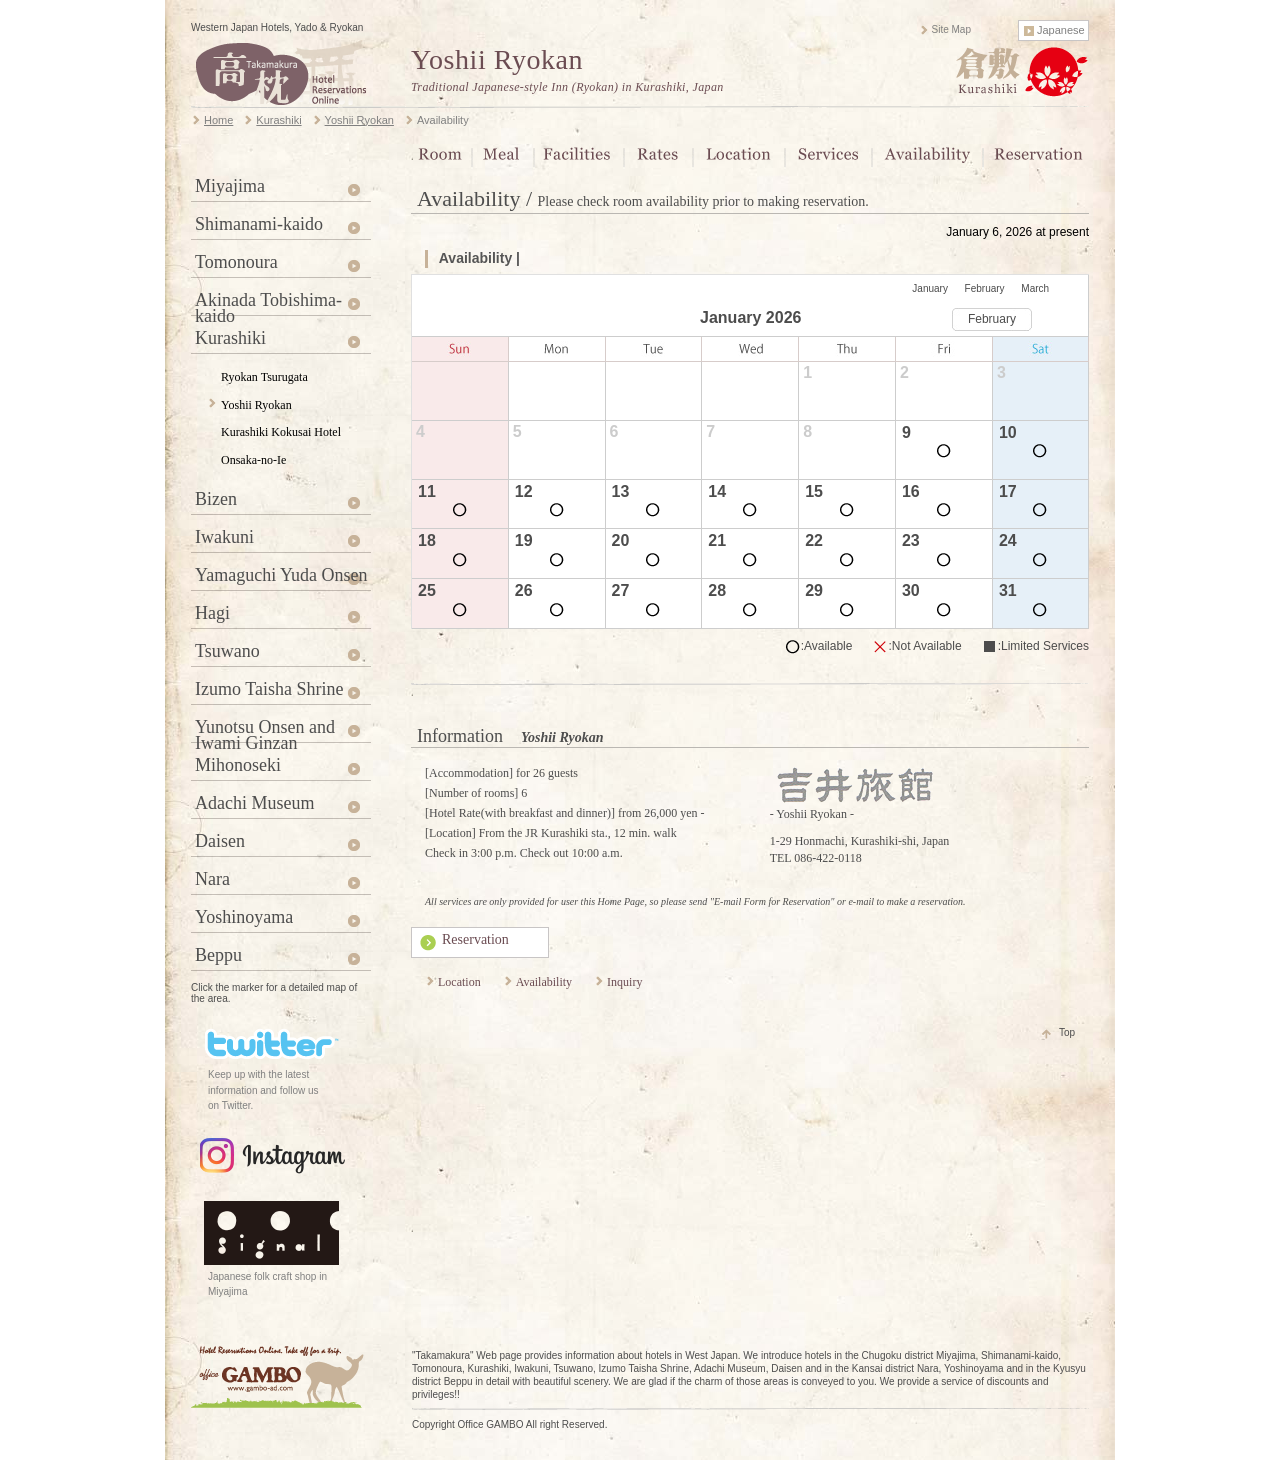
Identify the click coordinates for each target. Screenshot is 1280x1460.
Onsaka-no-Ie (253, 460)
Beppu (218, 955)
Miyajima (230, 186)
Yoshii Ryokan (497, 59)
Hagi (212, 613)
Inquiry (624, 982)
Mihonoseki (238, 765)
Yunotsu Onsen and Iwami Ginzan (265, 730)
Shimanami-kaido (259, 224)
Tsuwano (227, 651)
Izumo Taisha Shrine (269, 689)
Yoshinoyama (244, 917)
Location (459, 982)
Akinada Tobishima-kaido (268, 303)
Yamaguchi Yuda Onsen (281, 575)
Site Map (951, 29)
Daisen (220, 841)
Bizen (216, 499)
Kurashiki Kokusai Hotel (281, 432)
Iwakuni (224, 537)
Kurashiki (230, 338)
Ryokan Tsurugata (264, 377)
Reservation (475, 939)
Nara (212, 879)
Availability (544, 982)
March (1035, 288)
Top (1067, 1032)
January (930, 288)
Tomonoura (236, 262)
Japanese (1061, 30)
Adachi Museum (254, 803)
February (985, 288)
